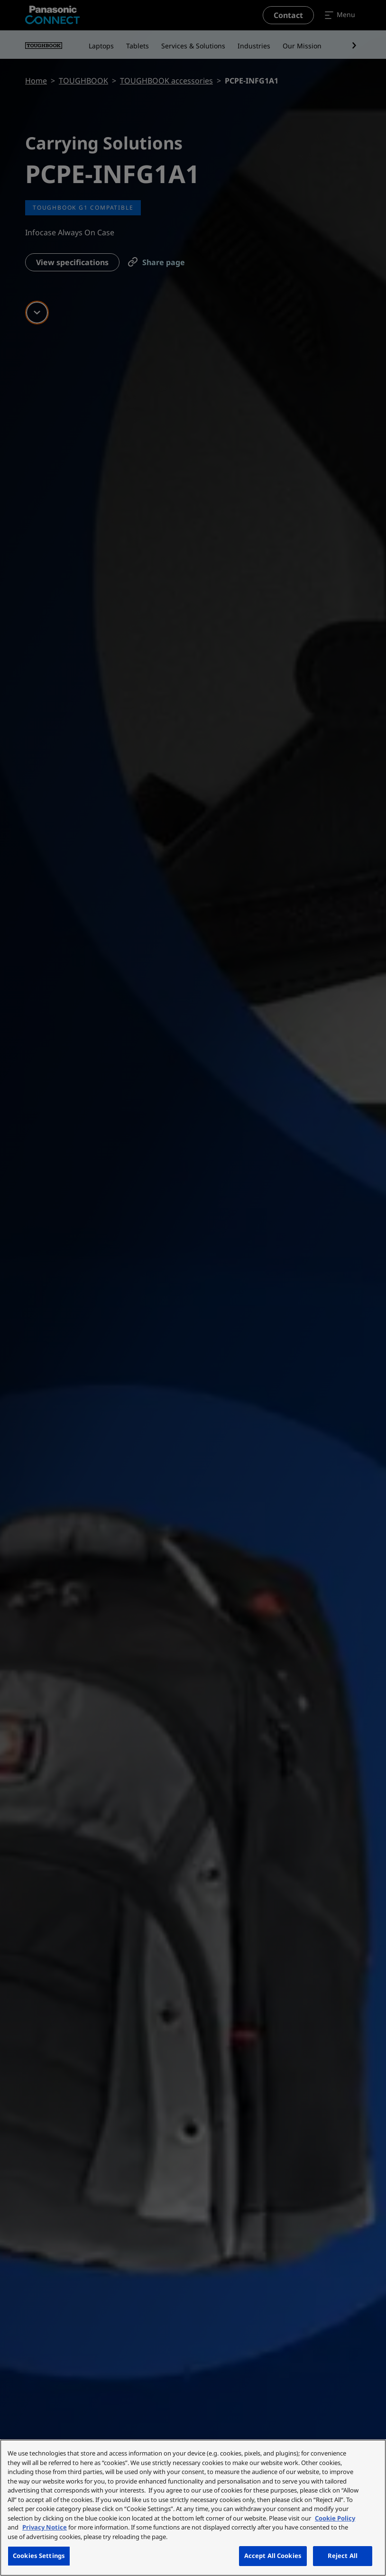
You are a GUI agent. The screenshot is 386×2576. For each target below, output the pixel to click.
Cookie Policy (335, 2518)
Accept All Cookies (273, 2555)
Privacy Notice (44, 2527)
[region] (193, 2507)
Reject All (343, 2555)
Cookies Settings (39, 2555)
